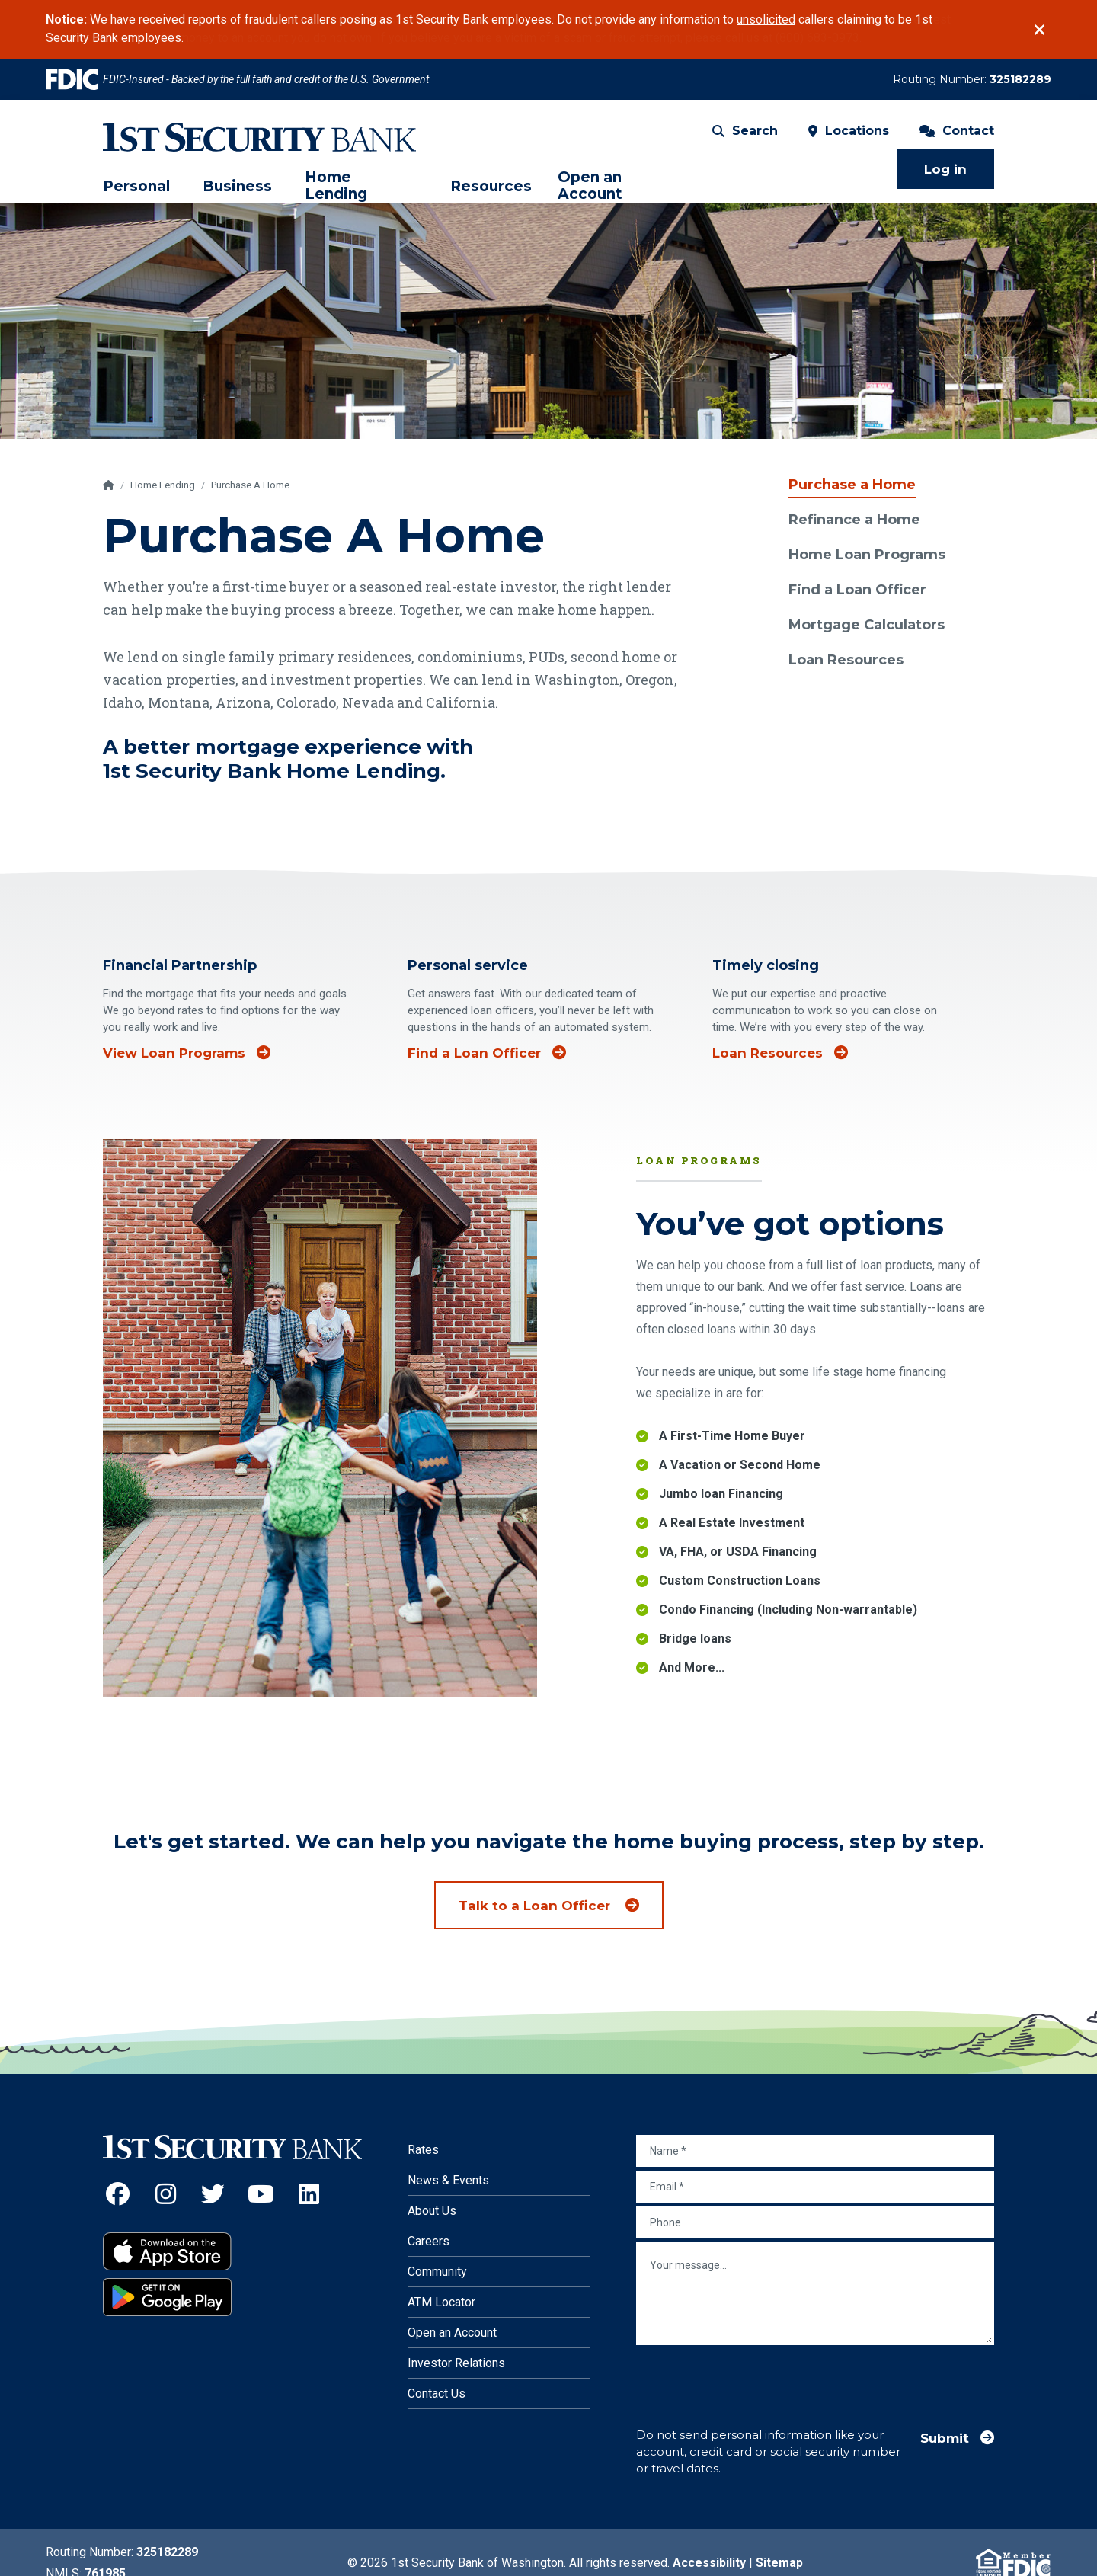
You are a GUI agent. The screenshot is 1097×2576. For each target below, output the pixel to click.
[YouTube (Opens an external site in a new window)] (261, 2194)
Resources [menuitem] (491, 186)
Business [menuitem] (237, 186)
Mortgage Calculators (866, 624)
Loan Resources (846, 659)
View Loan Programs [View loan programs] (174, 1071)
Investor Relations (456, 2363)
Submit (944, 2437)
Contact (956, 130)
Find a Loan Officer (857, 589)
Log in (945, 169)
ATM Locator (441, 2302)
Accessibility (709, 2562)
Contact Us (436, 2393)
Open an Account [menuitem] (590, 186)
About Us (432, 2210)
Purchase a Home (852, 484)
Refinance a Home (854, 519)
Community (437, 2271)
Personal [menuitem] (136, 186)
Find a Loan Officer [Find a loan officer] (474, 1071)
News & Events (448, 2180)
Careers (428, 2241)
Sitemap (779, 2562)
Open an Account (452, 2332)
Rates (423, 2149)
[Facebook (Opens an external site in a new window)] (118, 2194)
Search (745, 130)
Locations (848, 130)
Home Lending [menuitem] (336, 186)
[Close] (1039, 29)
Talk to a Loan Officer (536, 1905)
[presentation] (752, 2378)
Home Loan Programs (866, 554)
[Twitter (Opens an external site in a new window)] (214, 2194)
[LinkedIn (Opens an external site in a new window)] (309, 2194)
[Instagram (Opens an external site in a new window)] (166, 2194)
